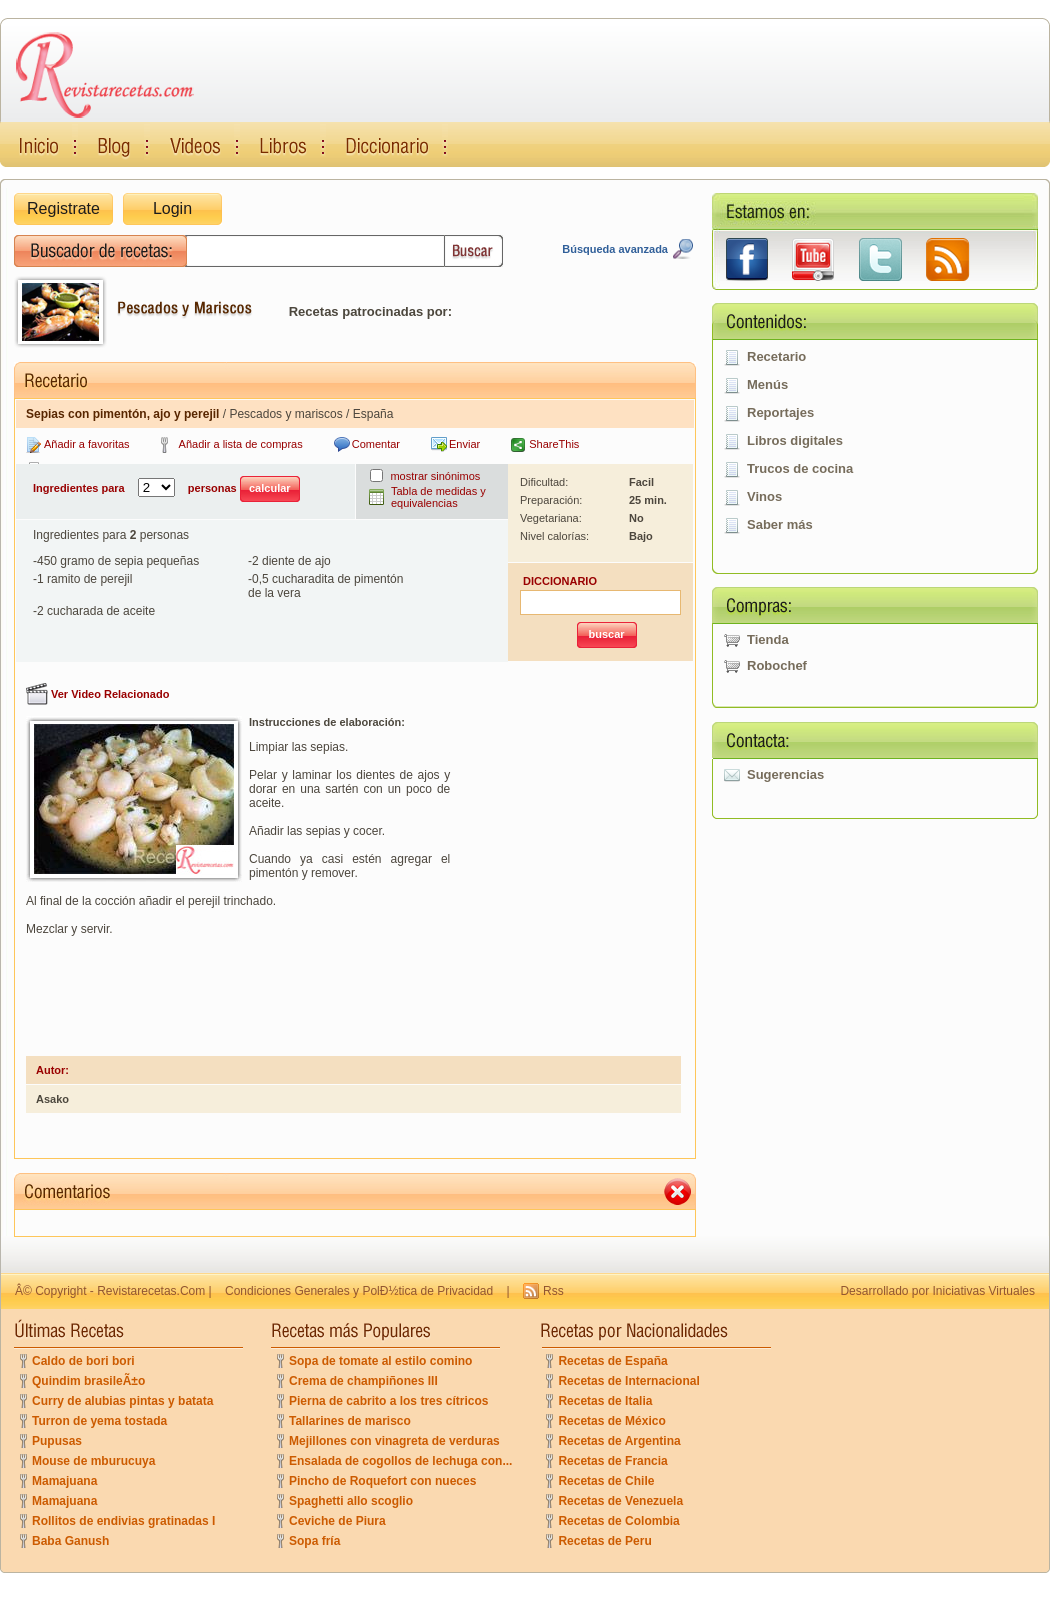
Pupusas (57, 1441)
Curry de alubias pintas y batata (122, 1401)
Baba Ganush (70, 1541)
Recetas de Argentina (619, 1441)
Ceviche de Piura (337, 1521)
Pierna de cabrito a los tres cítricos (388, 1401)
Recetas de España (612, 1361)
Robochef (777, 665)
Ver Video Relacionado (110, 694)
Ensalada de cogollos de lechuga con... (400, 1461)
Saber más (780, 524)
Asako (52, 1099)
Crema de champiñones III (363, 1381)
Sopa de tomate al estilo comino (380, 1361)
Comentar (376, 444)
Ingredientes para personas (166, 489)
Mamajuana (64, 1481)
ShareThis (554, 444)
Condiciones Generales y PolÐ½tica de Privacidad (359, 1291)
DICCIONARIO (560, 581)
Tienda (768, 639)
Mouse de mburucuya (93, 1461)
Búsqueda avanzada (615, 249)
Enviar (464, 444)
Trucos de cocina (800, 468)
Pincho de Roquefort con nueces (382, 1481)
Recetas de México (611, 1421)
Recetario (776, 356)
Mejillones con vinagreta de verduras (394, 1441)
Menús (767, 384)
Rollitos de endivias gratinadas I (123, 1521)
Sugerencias (785, 774)
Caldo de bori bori (83, 1361)
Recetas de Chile (606, 1481)
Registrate (63, 208)
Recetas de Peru (604, 1541)
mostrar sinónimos (435, 476)
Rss (553, 1291)
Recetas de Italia (605, 1401)
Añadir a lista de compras (241, 444)
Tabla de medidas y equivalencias (438, 497)
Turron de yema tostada (99, 1421)
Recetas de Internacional (628, 1381)
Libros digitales (795, 440)
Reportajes (780, 412)
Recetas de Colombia (618, 1521)
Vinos (764, 496)
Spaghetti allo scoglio (351, 1501)
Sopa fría (314, 1541)
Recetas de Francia (612, 1461)
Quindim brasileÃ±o (88, 1381)
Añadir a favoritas (87, 444)
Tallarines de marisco (350, 1421)
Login (172, 208)
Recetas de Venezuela (620, 1501)
